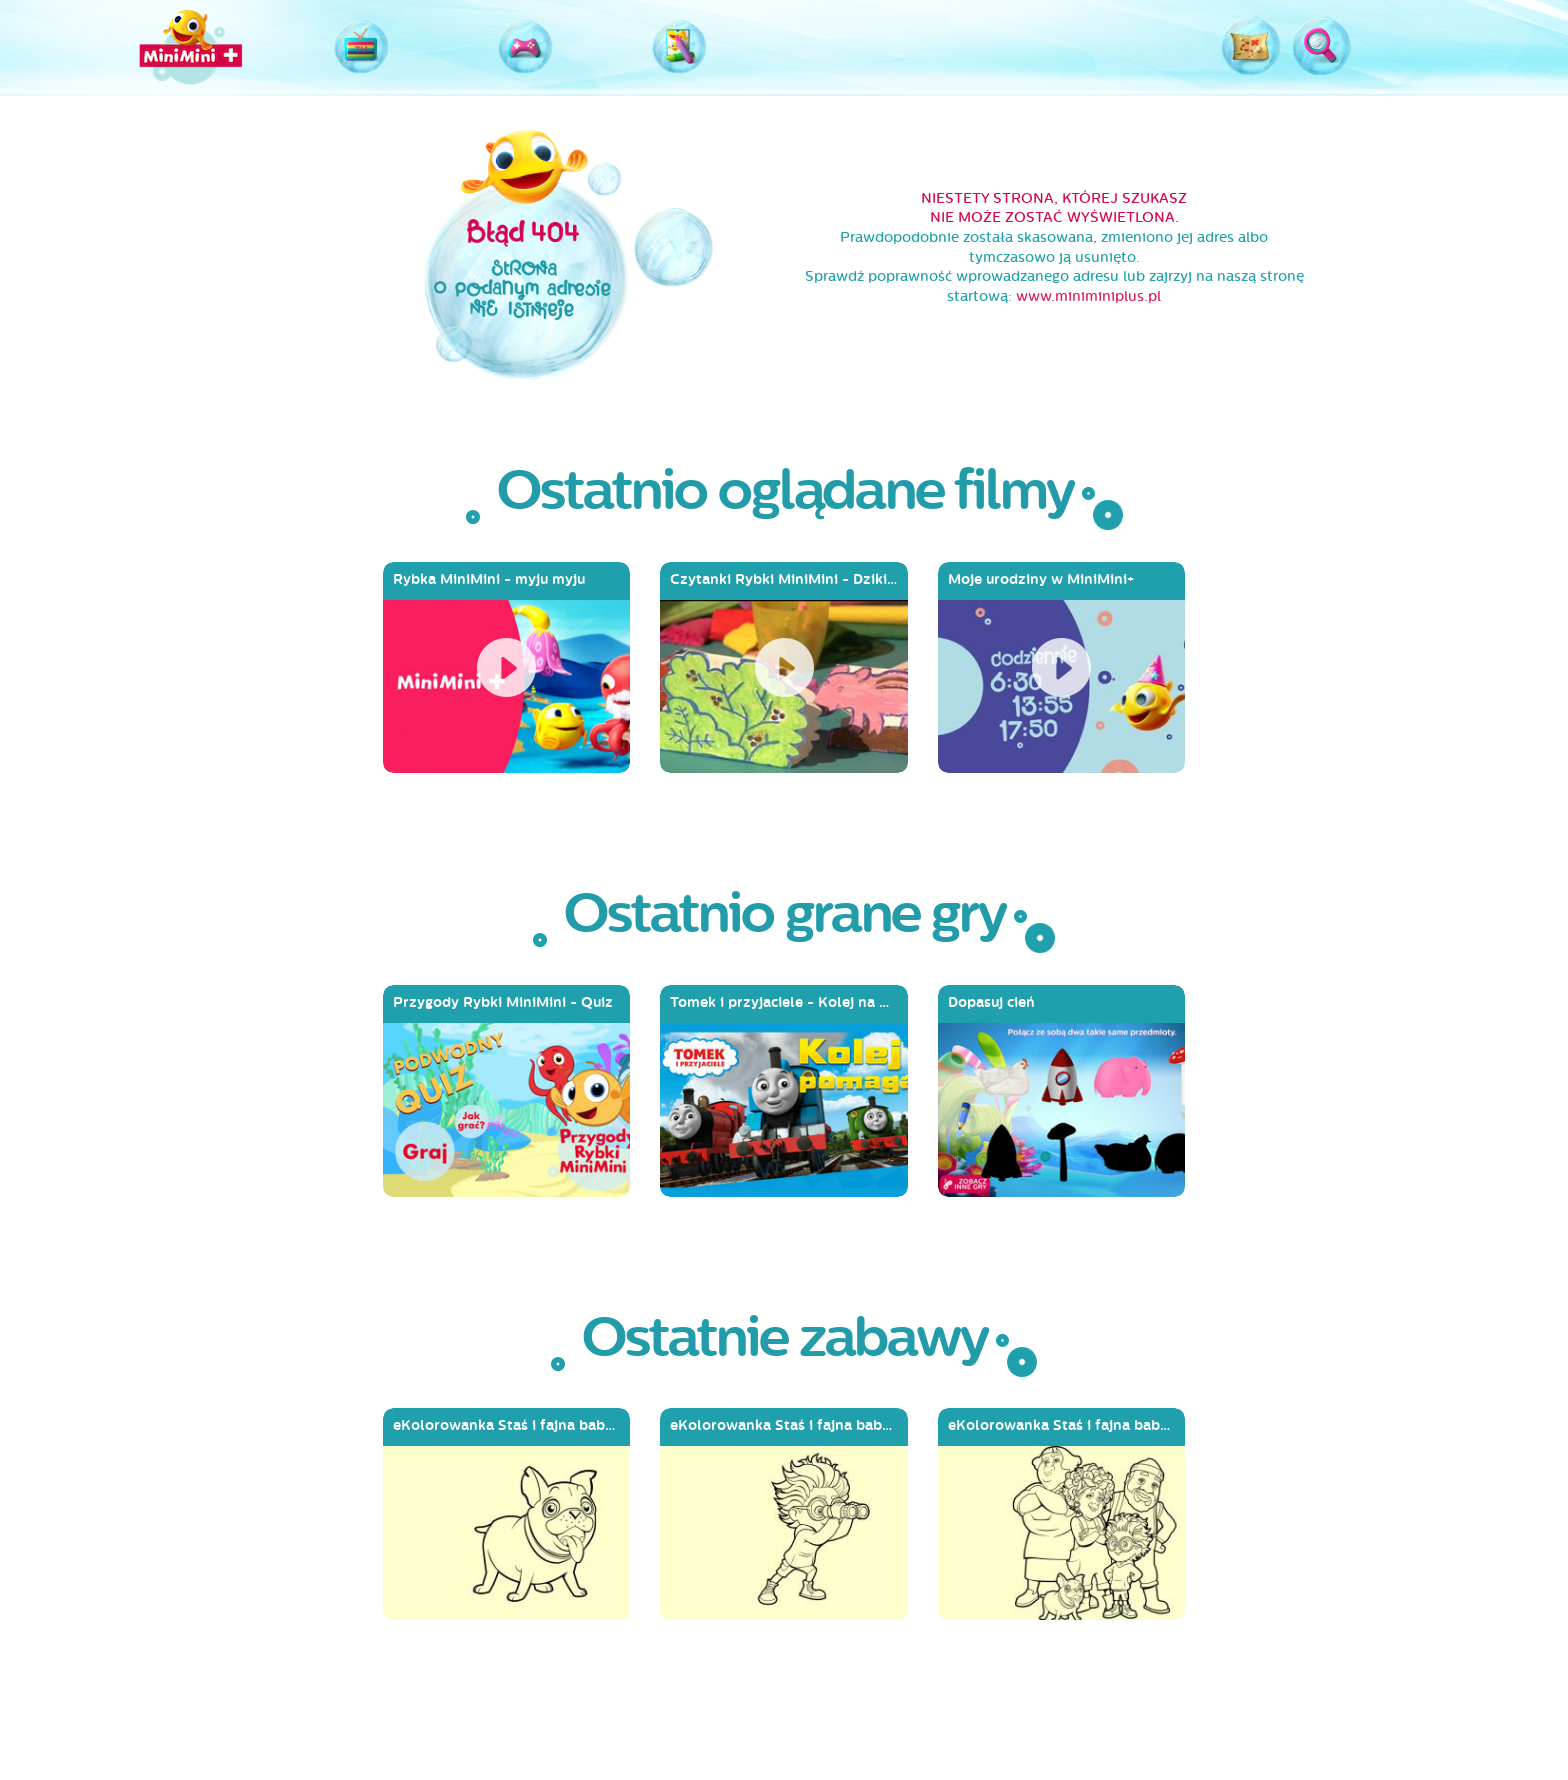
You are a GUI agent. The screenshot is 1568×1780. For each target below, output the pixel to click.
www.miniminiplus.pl (1088, 296)
